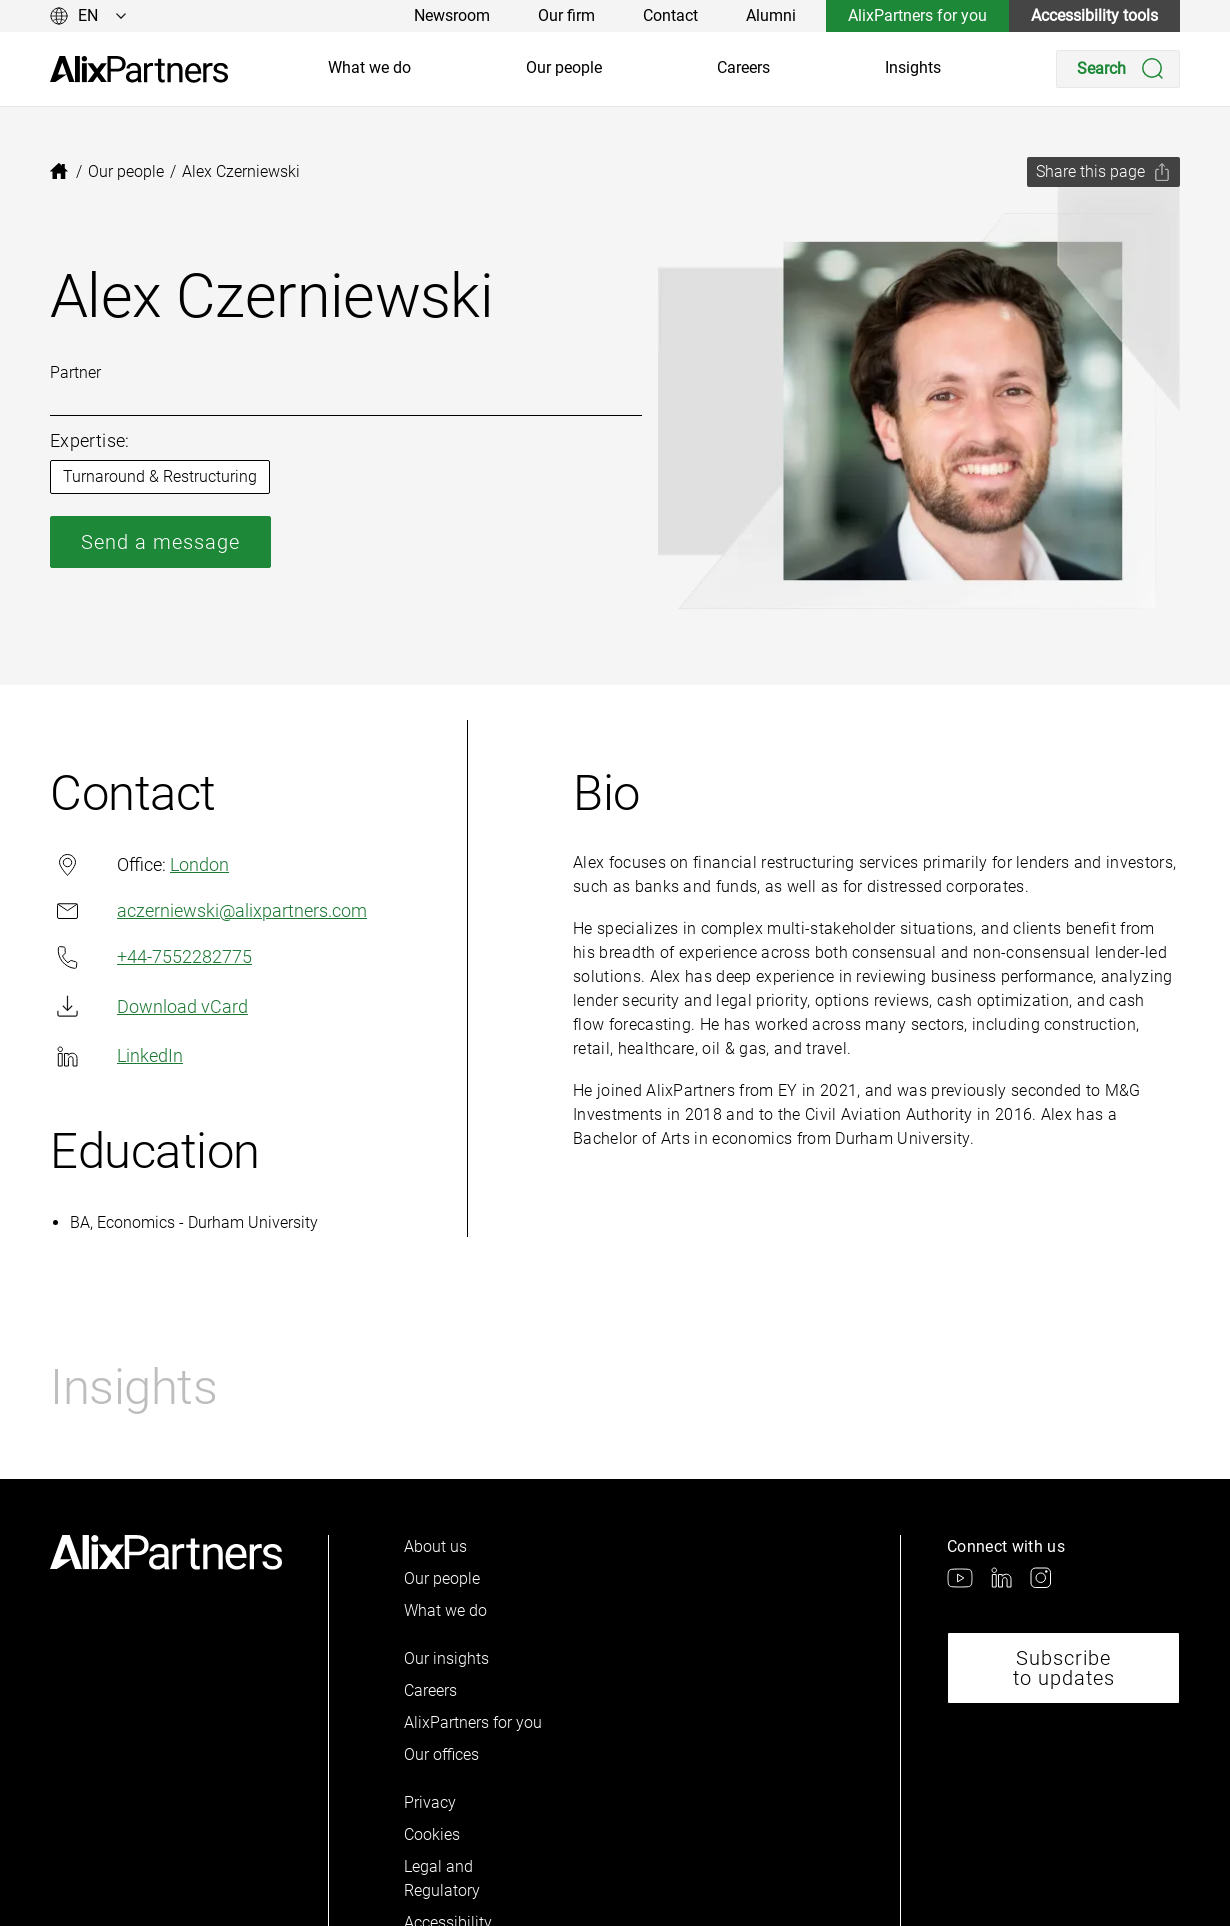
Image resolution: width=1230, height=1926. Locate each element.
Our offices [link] (441, 1754)
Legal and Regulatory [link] (442, 1878)
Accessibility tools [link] (1094, 15)
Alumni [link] (771, 15)
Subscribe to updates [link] (1064, 1668)
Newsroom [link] (452, 15)
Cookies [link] (432, 1834)
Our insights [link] (446, 1658)
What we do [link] (369, 67)
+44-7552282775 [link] (151, 957)
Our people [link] (564, 67)
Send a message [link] (160, 542)
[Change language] (88, 16)
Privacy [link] (430, 1802)
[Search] (1118, 69)
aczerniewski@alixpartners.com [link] (208, 910)
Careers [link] (743, 67)
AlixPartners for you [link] (917, 15)
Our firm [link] (566, 15)
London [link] (199, 864)
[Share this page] (1103, 172)
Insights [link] (913, 67)
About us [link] (435, 1546)
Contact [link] (670, 15)
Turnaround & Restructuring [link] (160, 476)
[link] (139, 69)
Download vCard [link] (149, 1006)
